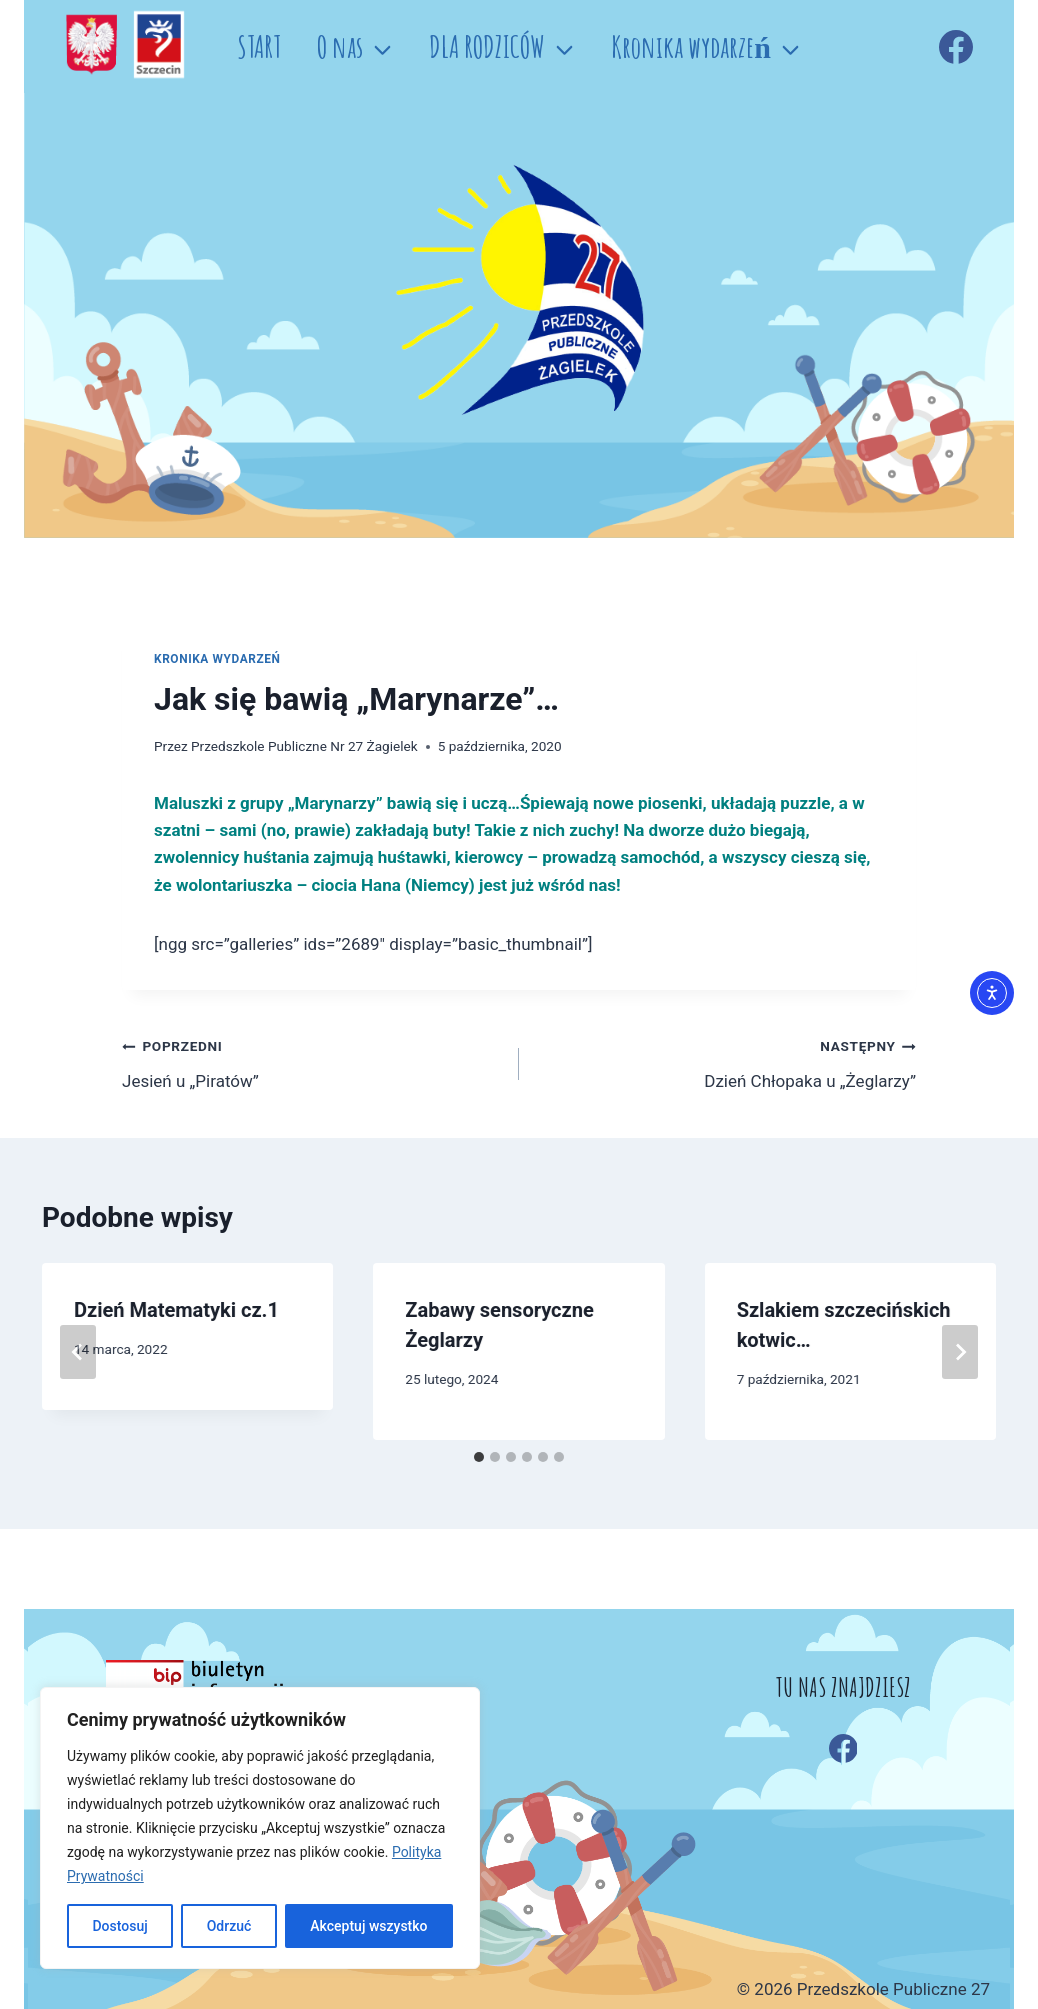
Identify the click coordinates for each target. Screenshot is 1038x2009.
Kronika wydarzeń (217, 659)
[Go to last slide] (78, 1352)
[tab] (479, 1457)
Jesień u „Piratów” (312, 1061)
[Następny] (960, 1352)
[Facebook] (956, 47)
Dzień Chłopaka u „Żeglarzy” (726, 1061)
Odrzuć (229, 1926)
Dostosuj (119, 1926)
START (259, 46)
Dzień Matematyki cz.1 (176, 1310)
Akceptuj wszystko (368, 1926)
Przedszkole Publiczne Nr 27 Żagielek (304, 746)
